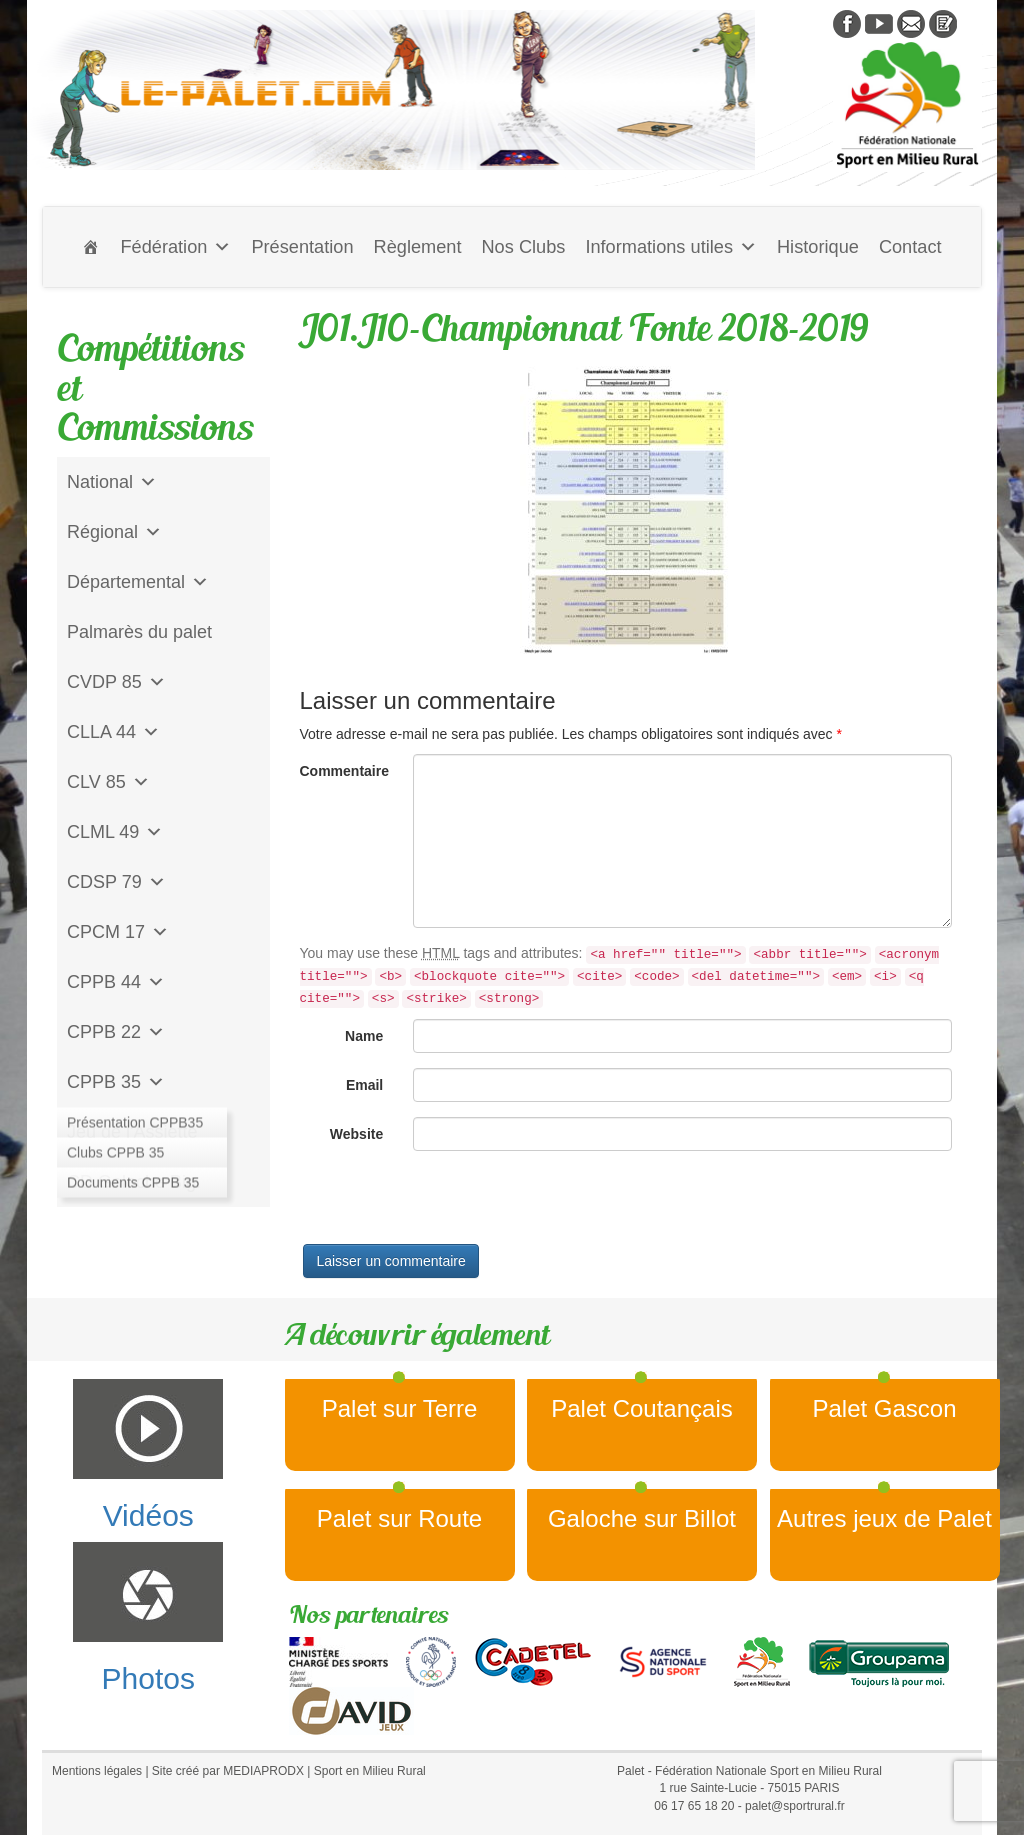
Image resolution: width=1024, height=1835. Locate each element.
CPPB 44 (116, 982)
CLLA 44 (113, 732)
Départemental (138, 582)
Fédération (175, 247)
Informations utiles (671, 247)
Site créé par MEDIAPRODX (228, 1771)
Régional (114, 532)
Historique (818, 247)
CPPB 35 (116, 1082)
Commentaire (344, 771)
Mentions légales (97, 1771)
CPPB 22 (116, 1032)
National (112, 482)
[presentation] (452, 1205)
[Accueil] (91, 247)
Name (364, 1036)
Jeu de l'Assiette (132, 1132)
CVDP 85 (116, 682)
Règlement (418, 247)
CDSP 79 (116, 882)
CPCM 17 (118, 932)
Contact (910, 247)
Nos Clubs (523, 247)
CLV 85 (108, 782)
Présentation (302, 247)
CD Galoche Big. (134, 1182)
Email (364, 1085)
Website (356, 1134)
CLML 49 (115, 832)
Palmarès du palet (139, 632)
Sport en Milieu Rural (370, 1771)
